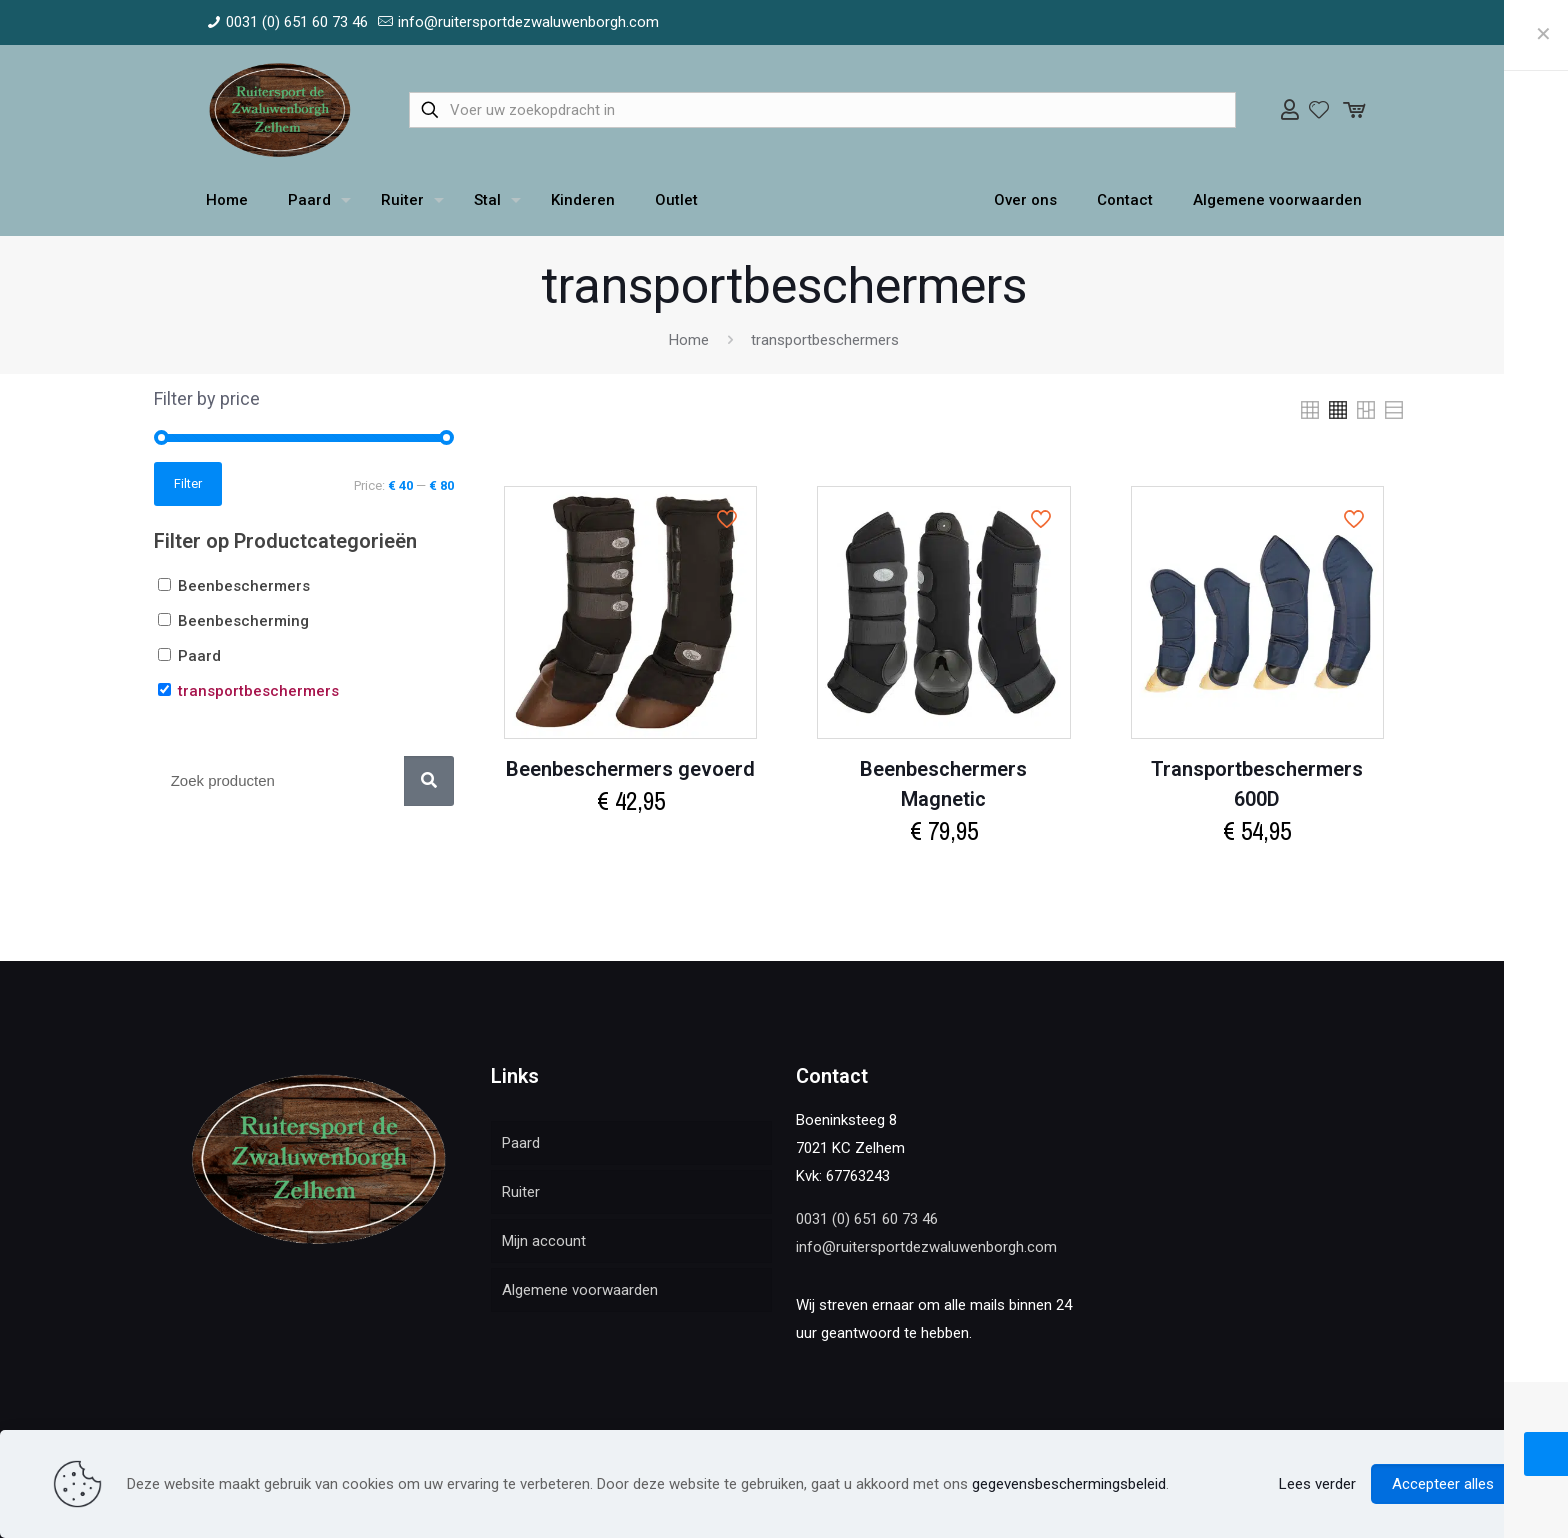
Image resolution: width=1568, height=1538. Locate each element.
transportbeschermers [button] (258, 691)
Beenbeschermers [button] (244, 586)
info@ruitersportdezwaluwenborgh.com (926, 1247)
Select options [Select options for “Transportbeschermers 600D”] (1257, 874)
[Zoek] (429, 781)
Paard (521, 1143)
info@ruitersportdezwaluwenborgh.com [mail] (528, 22)
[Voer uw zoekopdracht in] (822, 110)
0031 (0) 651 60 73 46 (867, 1219)
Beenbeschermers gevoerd (630, 769)
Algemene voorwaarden (580, 1290)
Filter (188, 483)
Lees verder (1317, 1484)
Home (689, 340)
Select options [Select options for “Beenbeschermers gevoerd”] (631, 844)
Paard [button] (199, 656)
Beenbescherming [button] (243, 621)
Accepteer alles (1443, 1484)
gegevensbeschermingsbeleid (1069, 1484)
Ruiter (521, 1192)
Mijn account (544, 1241)
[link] (1310, 410)
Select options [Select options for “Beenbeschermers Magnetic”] (944, 874)
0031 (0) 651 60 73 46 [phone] (297, 22)
